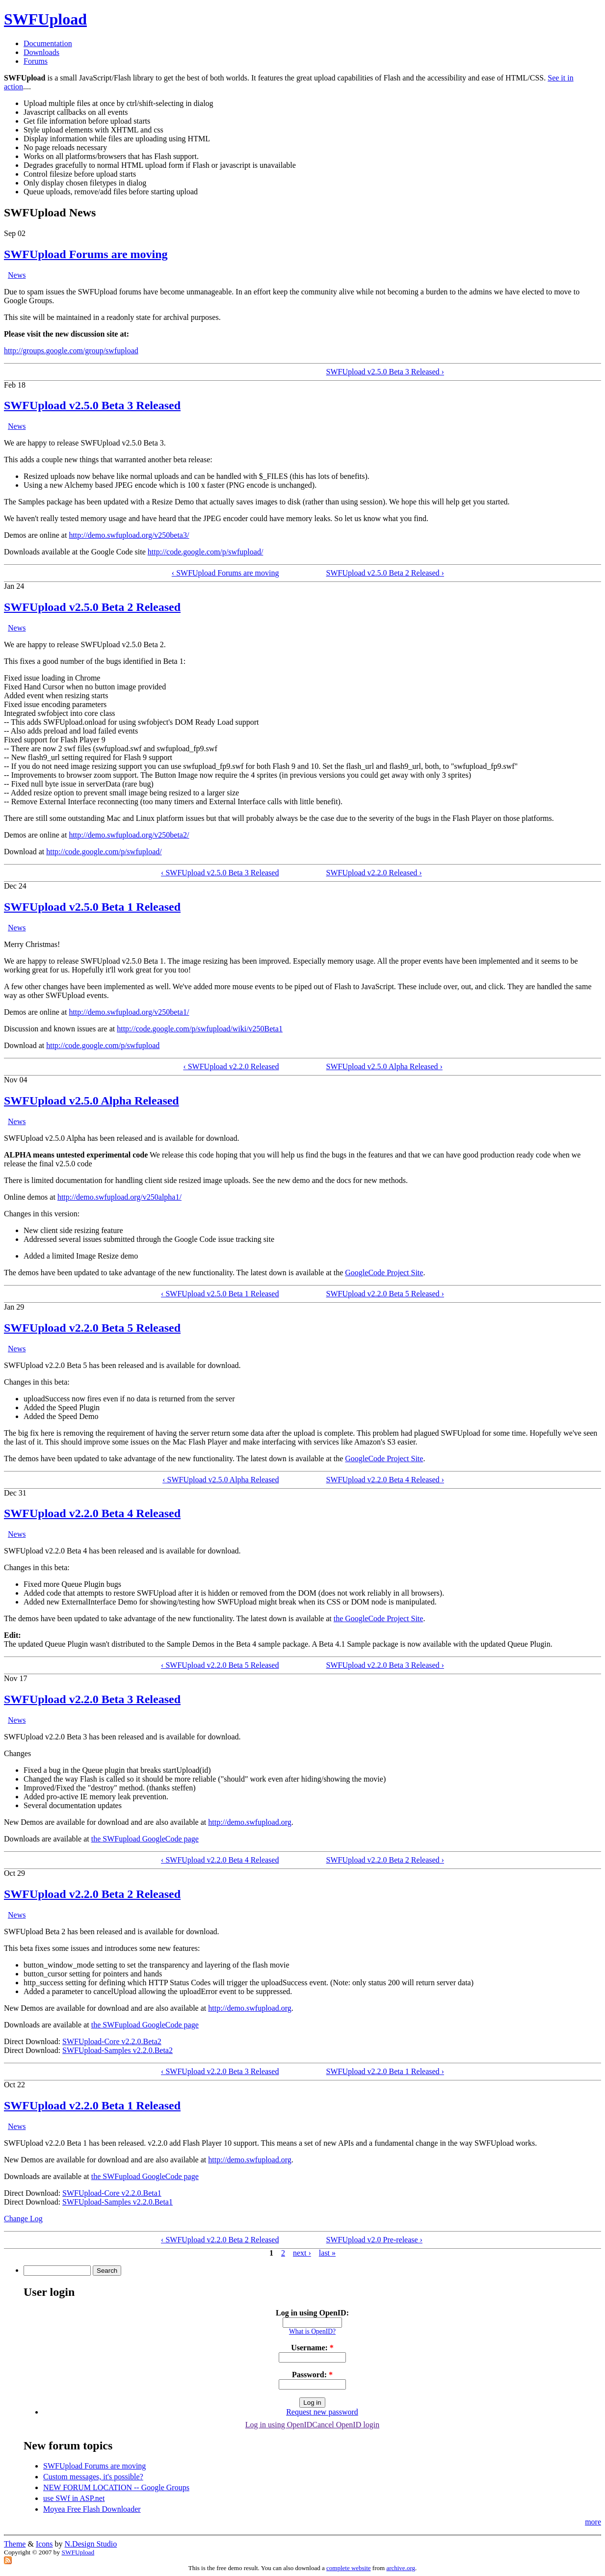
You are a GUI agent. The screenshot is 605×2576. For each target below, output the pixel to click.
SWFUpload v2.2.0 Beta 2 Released (92, 1894)
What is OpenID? (312, 2331)
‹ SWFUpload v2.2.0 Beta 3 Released (220, 2071)
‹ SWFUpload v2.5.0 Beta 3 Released (220, 872)
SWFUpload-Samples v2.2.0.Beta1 (117, 2202)
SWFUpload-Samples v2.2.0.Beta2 (117, 2050)
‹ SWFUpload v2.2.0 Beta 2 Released (220, 2239)
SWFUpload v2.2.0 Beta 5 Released (92, 1327)
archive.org (400, 2568)
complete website (348, 2568)
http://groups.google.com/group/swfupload (71, 350)
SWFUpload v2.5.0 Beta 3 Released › (385, 372)
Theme (15, 2544)
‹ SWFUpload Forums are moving (225, 573)
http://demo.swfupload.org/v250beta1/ (129, 1012)
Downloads (41, 52)
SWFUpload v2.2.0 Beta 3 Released (92, 1699)
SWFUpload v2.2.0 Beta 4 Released (92, 1513)
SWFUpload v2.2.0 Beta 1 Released (92, 2105)
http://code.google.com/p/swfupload (102, 1045)
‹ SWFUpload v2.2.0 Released (231, 1066)
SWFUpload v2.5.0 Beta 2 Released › (385, 573)
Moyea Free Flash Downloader (92, 2509)
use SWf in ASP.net (74, 2498)
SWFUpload (45, 19)
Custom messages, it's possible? (93, 2476)
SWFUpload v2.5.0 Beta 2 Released (92, 607)
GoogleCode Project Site (384, 1272)
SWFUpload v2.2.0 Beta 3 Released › (385, 1665)
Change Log (23, 2218)
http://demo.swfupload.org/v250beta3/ (129, 535)
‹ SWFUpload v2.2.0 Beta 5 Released (220, 1665)
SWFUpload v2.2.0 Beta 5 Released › (385, 1293)
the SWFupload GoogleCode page (145, 1839)
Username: (312, 2347)
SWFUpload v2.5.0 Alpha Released (91, 1100)
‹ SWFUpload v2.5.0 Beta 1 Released (220, 1293)
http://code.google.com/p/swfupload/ (205, 552)
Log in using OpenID (278, 2424)
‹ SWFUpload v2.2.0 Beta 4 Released (220, 1860)
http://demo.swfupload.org (249, 1822)
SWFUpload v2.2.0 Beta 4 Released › (385, 1479)
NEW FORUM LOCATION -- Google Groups (116, 2487)
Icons (44, 2544)
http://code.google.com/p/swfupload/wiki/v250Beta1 (200, 1029)
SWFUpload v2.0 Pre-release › (374, 2239)
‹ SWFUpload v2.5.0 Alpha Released (220, 1479)
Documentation (48, 43)
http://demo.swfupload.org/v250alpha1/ (119, 1197)
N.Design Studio (91, 2544)
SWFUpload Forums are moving (86, 254)
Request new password (322, 2412)
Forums (36, 61)
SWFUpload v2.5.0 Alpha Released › (384, 1066)
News (17, 275)
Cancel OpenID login (345, 2424)
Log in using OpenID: (312, 2313)
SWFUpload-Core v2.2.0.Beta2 (111, 2041)
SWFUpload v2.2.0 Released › (374, 872)
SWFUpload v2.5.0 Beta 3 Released (92, 405)
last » (327, 2253)
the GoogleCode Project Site (378, 1618)
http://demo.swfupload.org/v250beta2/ (129, 835)
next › (302, 2253)
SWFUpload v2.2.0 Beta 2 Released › (385, 1860)
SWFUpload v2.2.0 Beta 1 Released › (385, 2071)
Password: (312, 2374)
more (593, 2522)
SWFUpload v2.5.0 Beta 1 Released (92, 906)
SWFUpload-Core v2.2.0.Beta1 (111, 2193)
